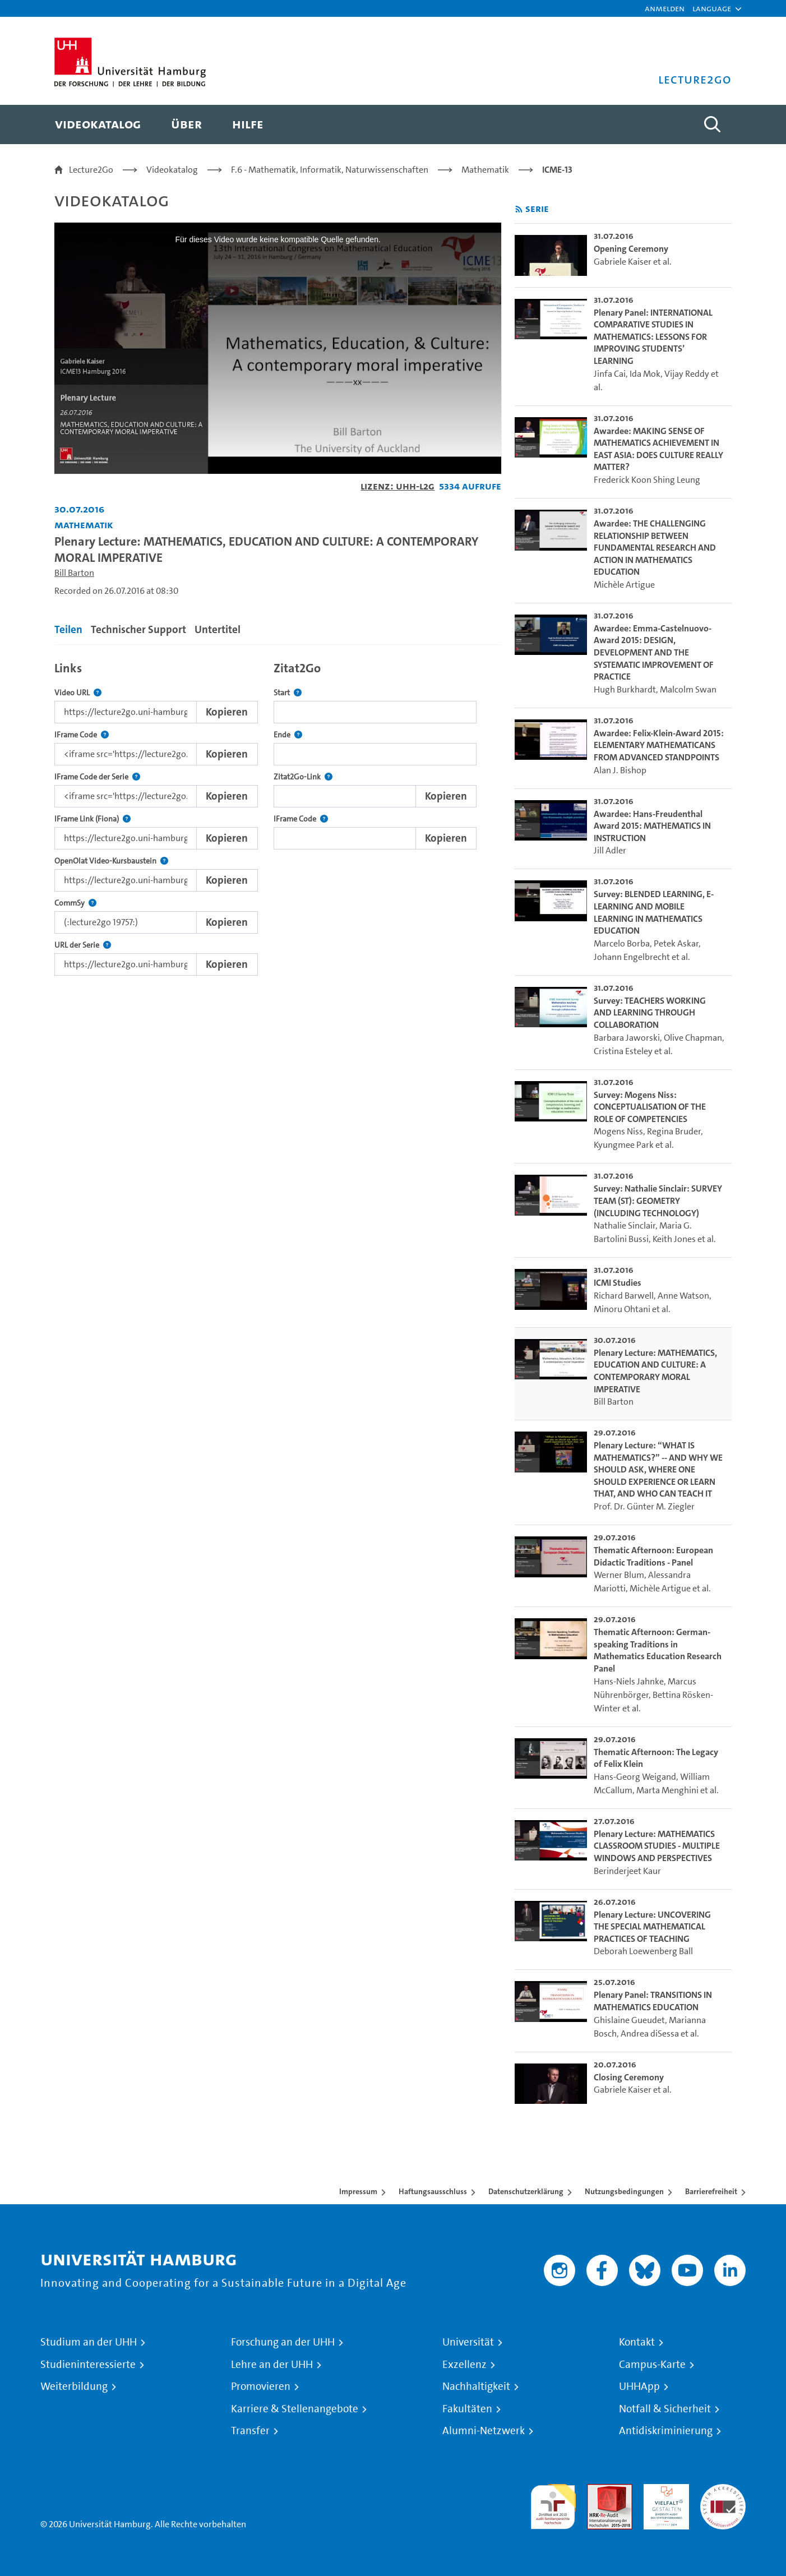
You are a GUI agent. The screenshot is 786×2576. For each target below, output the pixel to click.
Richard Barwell (624, 1295)
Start (288, 693)
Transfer (250, 2430)
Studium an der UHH (88, 2342)
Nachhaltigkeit (476, 2386)
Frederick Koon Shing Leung (647, 480)
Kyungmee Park (624, 1145)
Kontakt (637, 2342)
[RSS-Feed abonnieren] (519, 209)
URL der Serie (82, 945)
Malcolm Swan (688, 689)
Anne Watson (683, 1295)
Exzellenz (464, 2364)
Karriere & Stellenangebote (294, 2409)
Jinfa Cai (610, 374)
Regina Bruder (674, 1131)
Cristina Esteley (623, 1051)
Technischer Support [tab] (138, 629)
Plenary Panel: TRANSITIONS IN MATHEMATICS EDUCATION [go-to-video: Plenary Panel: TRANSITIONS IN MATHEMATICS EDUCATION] (653, 2001)
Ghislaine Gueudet (629, 2020)
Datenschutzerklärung (525, 2191)
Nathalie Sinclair (624, 1225)
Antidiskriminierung (666, 2430)
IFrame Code (81, 735)
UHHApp (639, 2386)
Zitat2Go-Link (303, 777)
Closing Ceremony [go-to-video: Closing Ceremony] (629, 2077)
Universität (468, 2342)
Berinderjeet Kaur (627, 1871)
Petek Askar (676, 943)
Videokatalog (172, 170)
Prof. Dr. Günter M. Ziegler (644, 1506)
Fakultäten (467, 2409)
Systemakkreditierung (723, 2490)
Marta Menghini (667, 1790)
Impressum (358, 2191)
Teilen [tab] (68, 629)
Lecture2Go (91, 170)
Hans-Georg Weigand (635, 1777)
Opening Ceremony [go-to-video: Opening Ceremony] (631, 249)
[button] (711, 8)
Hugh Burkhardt (625, 689)
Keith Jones (674, 1239)
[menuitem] (98, 124)
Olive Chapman (693, 1038)
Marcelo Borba (622, 943)
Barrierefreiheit (711, 2191)
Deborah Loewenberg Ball (643, 1951)
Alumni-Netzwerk (483, 2430)
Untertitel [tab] (218, 629)
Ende (288, 735)
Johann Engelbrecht (632, 957)
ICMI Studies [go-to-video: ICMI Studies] (617, 1283)
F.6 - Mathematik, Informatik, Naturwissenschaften (329, 170)
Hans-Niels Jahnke (629, 1681)
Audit (597, 2490)
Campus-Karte (652, 2364)
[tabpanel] (277, 815)
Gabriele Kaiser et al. (633, 261)
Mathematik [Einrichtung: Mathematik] (83, 525)
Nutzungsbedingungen (624, 2191)
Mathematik (485, 170)
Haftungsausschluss (433, 2191)
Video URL (77, 693)
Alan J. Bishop (620, 770)
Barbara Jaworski (627, 1038)
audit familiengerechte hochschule (553, 2504)
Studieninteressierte (88, 2364)
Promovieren (260, 2386)
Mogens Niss (618, 1131)
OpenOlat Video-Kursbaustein (111, 861)
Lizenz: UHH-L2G (397, 486)
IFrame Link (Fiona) (92, 819)
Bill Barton (74, 573)
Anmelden (665, 8)
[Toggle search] (712, 124)
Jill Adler (610, 850)
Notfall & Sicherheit (665, 2409)
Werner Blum (619, 1575)
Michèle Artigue (624, 584)
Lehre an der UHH (272, 2364)
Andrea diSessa (650, 2033)
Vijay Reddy (686, 374)
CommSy (75, 903)
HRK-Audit (663, 2490)
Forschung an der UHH (283, 2342)
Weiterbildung (74, 2386)
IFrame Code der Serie (97, 777)
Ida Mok (645, 374)
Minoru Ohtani (622, 1309)
